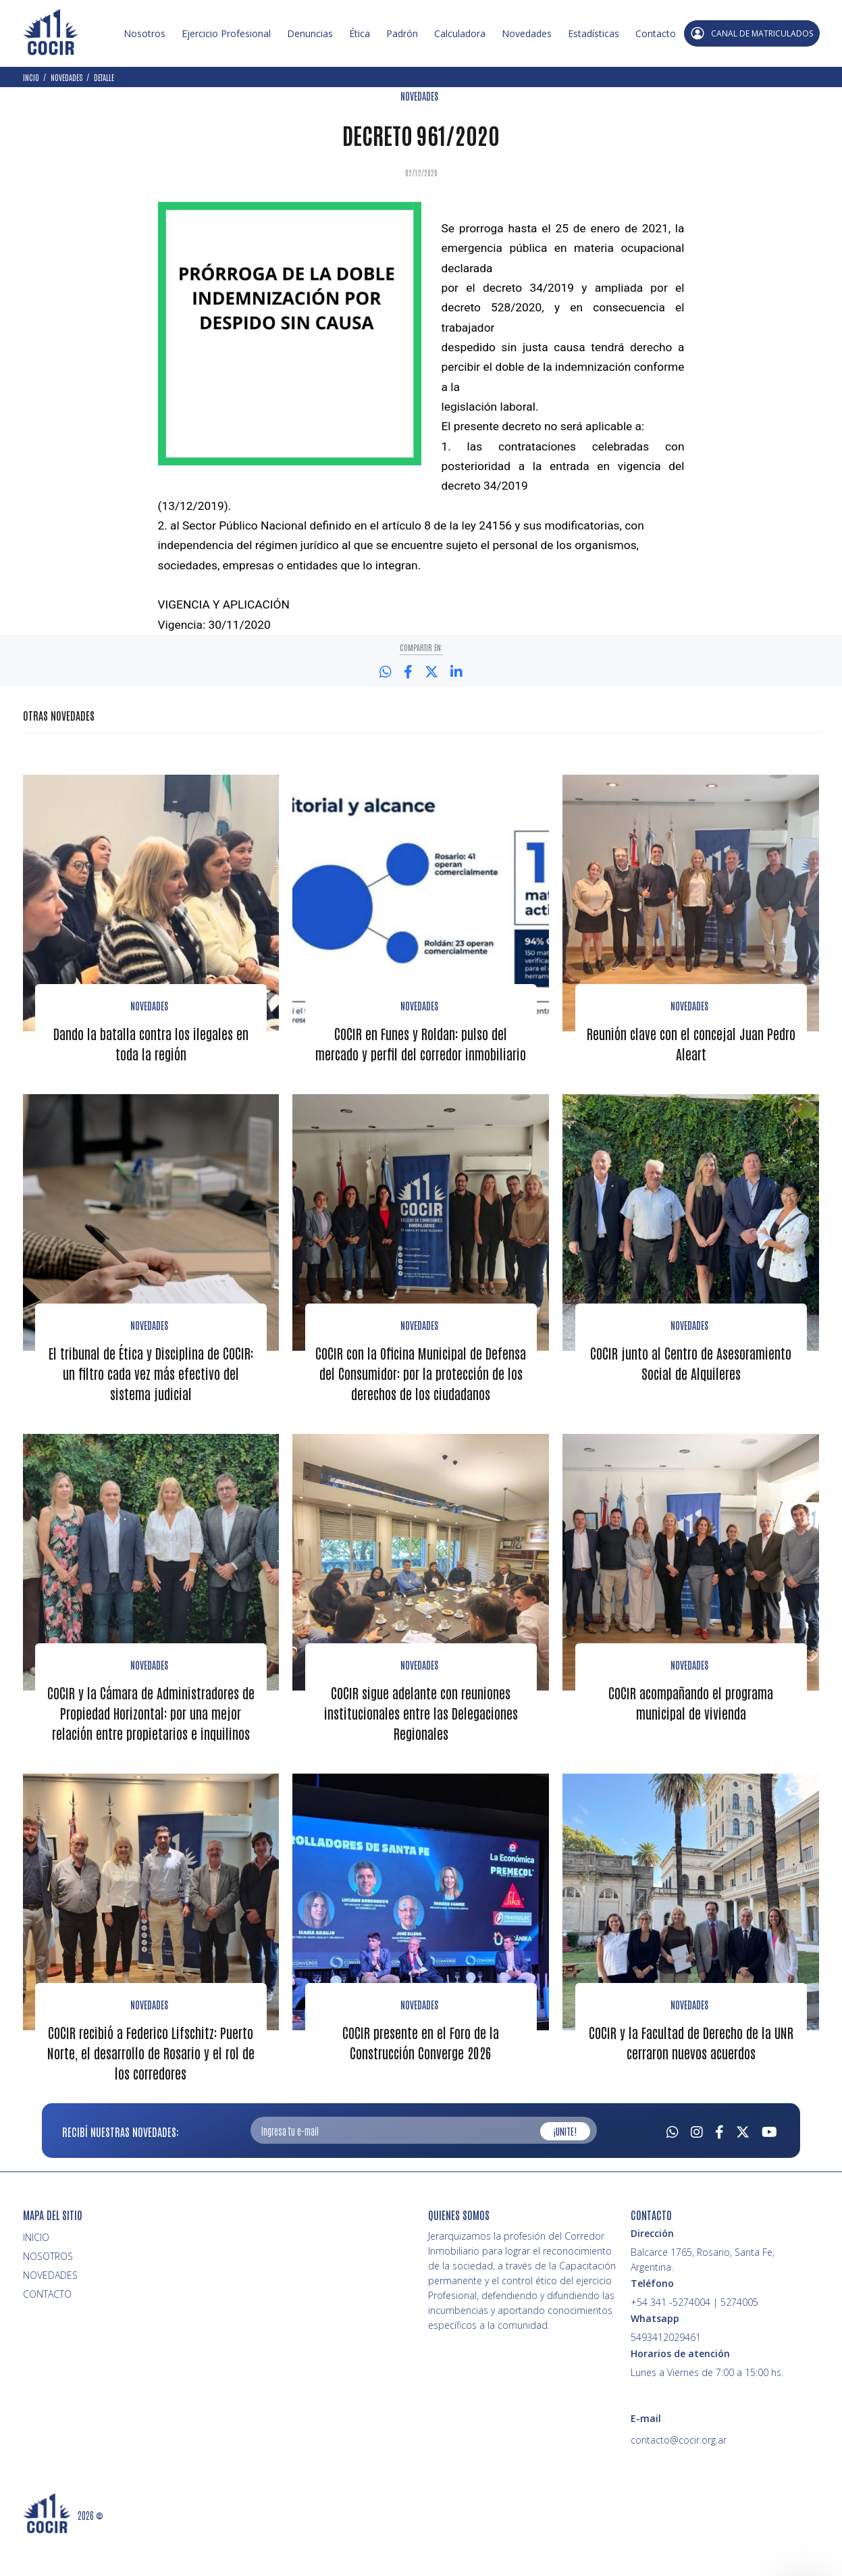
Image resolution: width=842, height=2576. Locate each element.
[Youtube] (769, 2168)
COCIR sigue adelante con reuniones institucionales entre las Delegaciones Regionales (421, 1751)
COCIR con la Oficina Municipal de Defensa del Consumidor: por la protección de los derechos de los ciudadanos (421, 1402)
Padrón (402, 33)
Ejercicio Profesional (226, 33)
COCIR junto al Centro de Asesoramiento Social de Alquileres (690, 1382)
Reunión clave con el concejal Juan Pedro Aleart (691, 1043)
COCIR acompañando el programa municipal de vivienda (690, 1741)
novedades (689, 1703)
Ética (359, 33)
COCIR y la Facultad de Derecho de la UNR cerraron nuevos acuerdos (691, 2080)
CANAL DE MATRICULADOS (752, 33)
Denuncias (310, 33)
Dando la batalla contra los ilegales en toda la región (150, 1043)
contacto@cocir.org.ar (679, 2477)
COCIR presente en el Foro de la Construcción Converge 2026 (420, 2080)
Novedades (527, 33)
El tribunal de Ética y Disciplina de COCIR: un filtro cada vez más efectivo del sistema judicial (151, 1392)
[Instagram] (697, 2168)
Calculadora (459, 33)
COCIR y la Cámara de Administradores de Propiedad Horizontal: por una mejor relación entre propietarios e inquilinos (151, 1751)
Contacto (655, 33)
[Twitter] (742, 2168)
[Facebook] (719, 2168)
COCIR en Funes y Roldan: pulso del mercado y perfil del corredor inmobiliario (420, 1053)
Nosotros (144, 33)
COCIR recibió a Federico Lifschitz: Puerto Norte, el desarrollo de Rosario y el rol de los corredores (151, 2090)
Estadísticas (593, 33)
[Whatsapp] (672, 2168)
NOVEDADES (419, 96)
